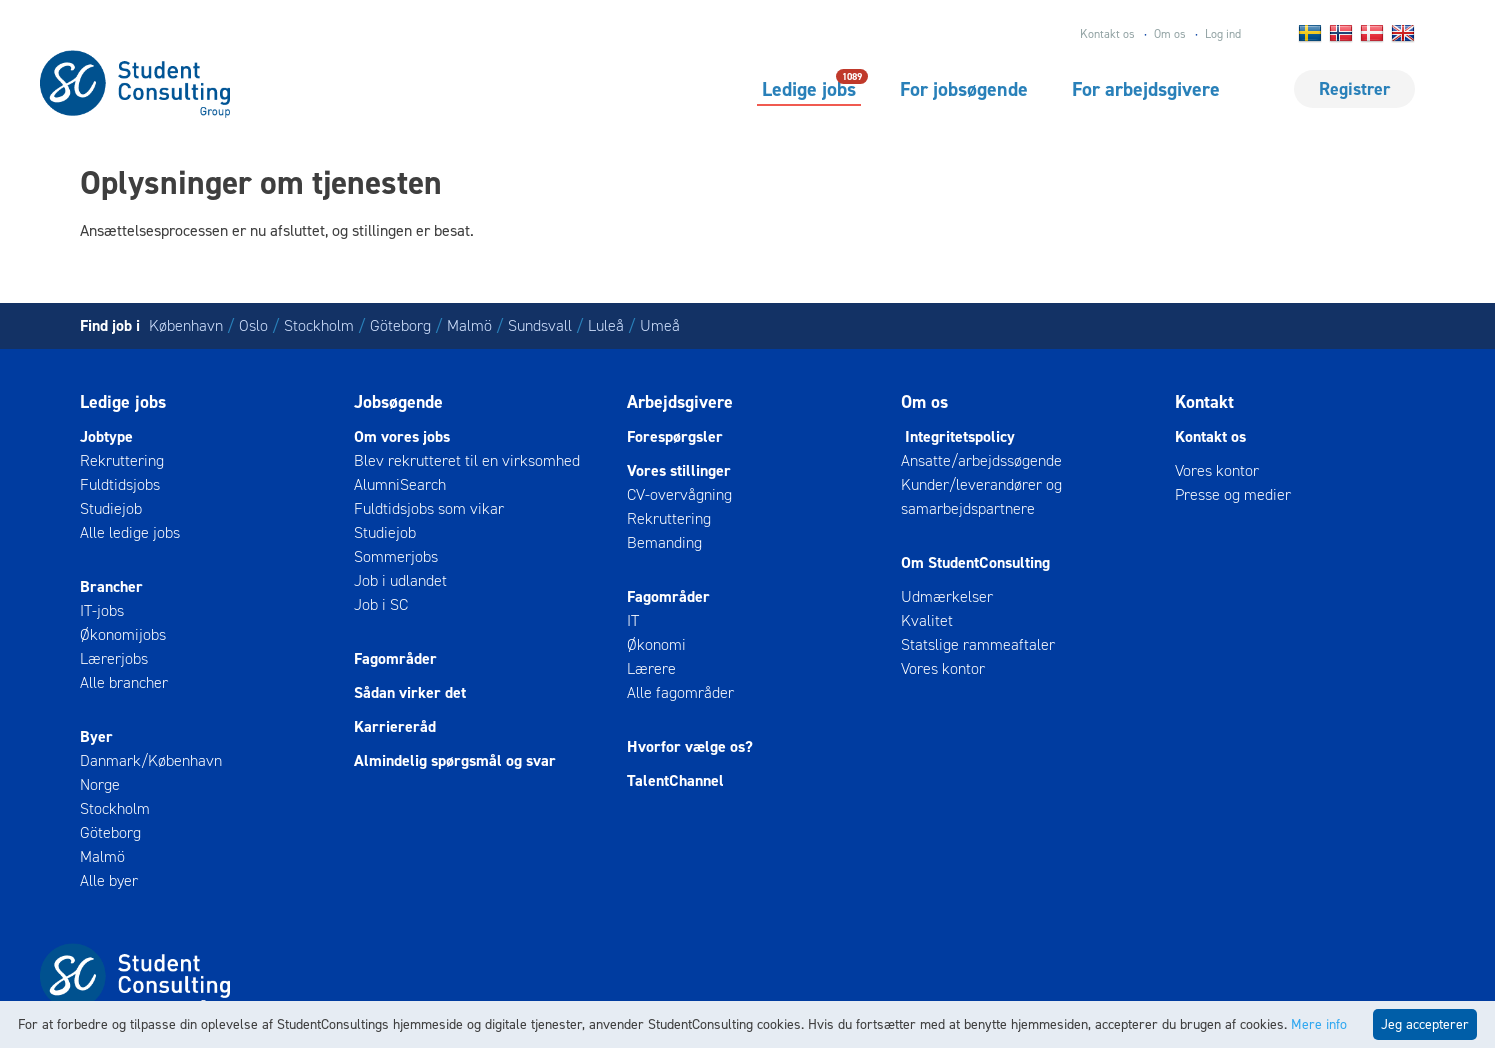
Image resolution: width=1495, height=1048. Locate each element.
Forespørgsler (675, 436)
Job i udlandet (400, 580)
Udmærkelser (947, 596)
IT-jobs (102, 610)
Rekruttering (122, 460)
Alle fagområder (680, 692)
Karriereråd (395, 726)
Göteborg (400, 325)
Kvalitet (927, 620)
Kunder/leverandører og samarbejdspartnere (981, 496)
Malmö (469, 325)
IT (633, 620)
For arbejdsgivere (1146, 89)
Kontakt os (1107, 34)
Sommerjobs (396, 556)
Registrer (1354, 89)
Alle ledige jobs (130, 532)
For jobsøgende (964, 89)
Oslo (253, 325)
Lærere (651, 668)
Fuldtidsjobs (120, 484)
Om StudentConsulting (975, 562)
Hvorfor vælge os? (690, 746)
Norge (100, 784)
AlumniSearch (400, 484)
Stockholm (319, 325)
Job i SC (381, 604)
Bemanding (664, 542)
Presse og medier (1233, 494)
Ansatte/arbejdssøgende (981, 460)
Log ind (1223, 34)
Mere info (1319, 1024)
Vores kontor (943, 668)
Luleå (606, 325)
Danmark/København (151, 760)
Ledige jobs (809, 88)
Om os (1170, 34)
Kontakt (1204, 402)
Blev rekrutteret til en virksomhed (467, 460)
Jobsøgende (398, 402)
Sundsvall (540, 325)
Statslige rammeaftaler (978, 644)
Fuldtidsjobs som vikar (429, 508)
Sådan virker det (410, 692)
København (186, 325)
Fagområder (395, 658)
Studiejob (111, 508)
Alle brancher (124, 682)
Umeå (660, 325)
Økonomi (656, 644)
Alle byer (109, 880)
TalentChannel (675, 780)
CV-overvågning (679, 494)
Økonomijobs (123, 634)
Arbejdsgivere (680, 402)
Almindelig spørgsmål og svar (455, 760)
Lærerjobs (114, 658)
